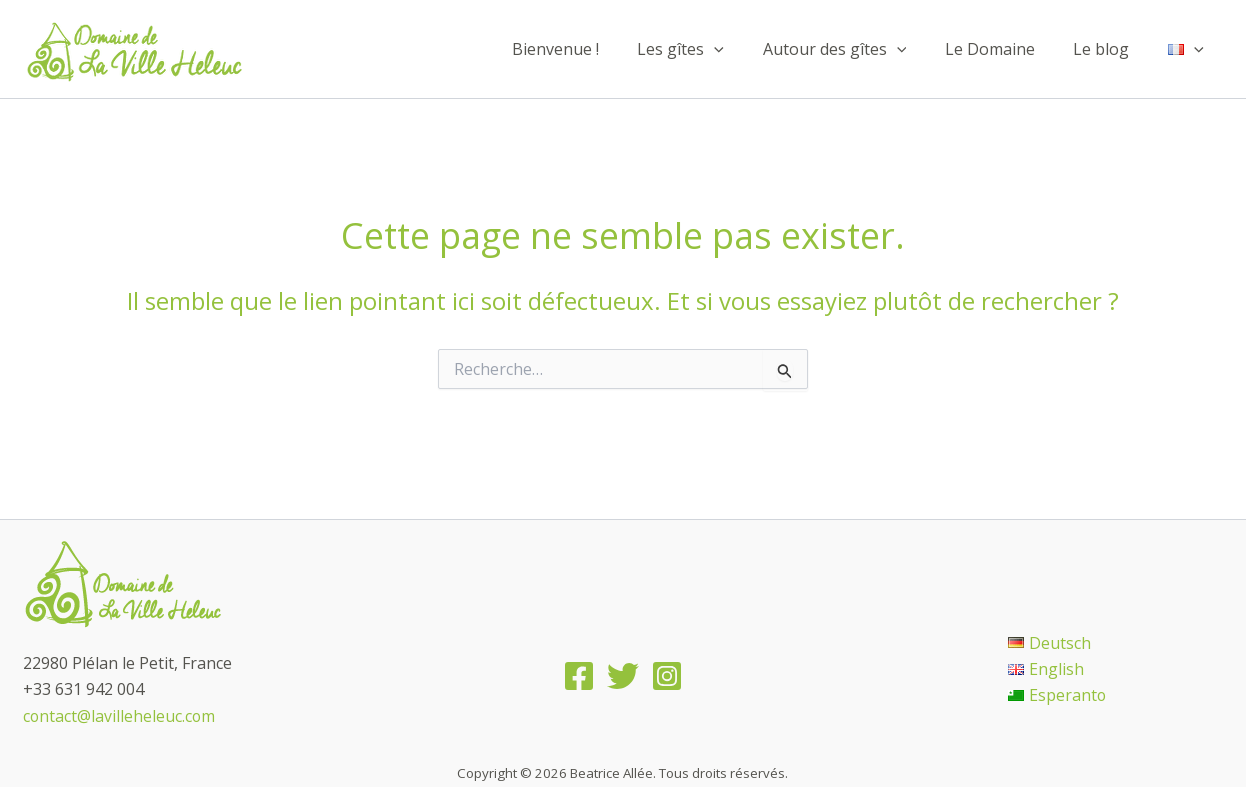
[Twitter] (623, 676)
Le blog (1111, 49)
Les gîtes (710, 49)
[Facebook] (579, 676)
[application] (744, 49)
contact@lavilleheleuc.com (120, 716)
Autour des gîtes (858, 49)
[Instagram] (667, 676)
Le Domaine (1006, 49)
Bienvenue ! (591, 49)
